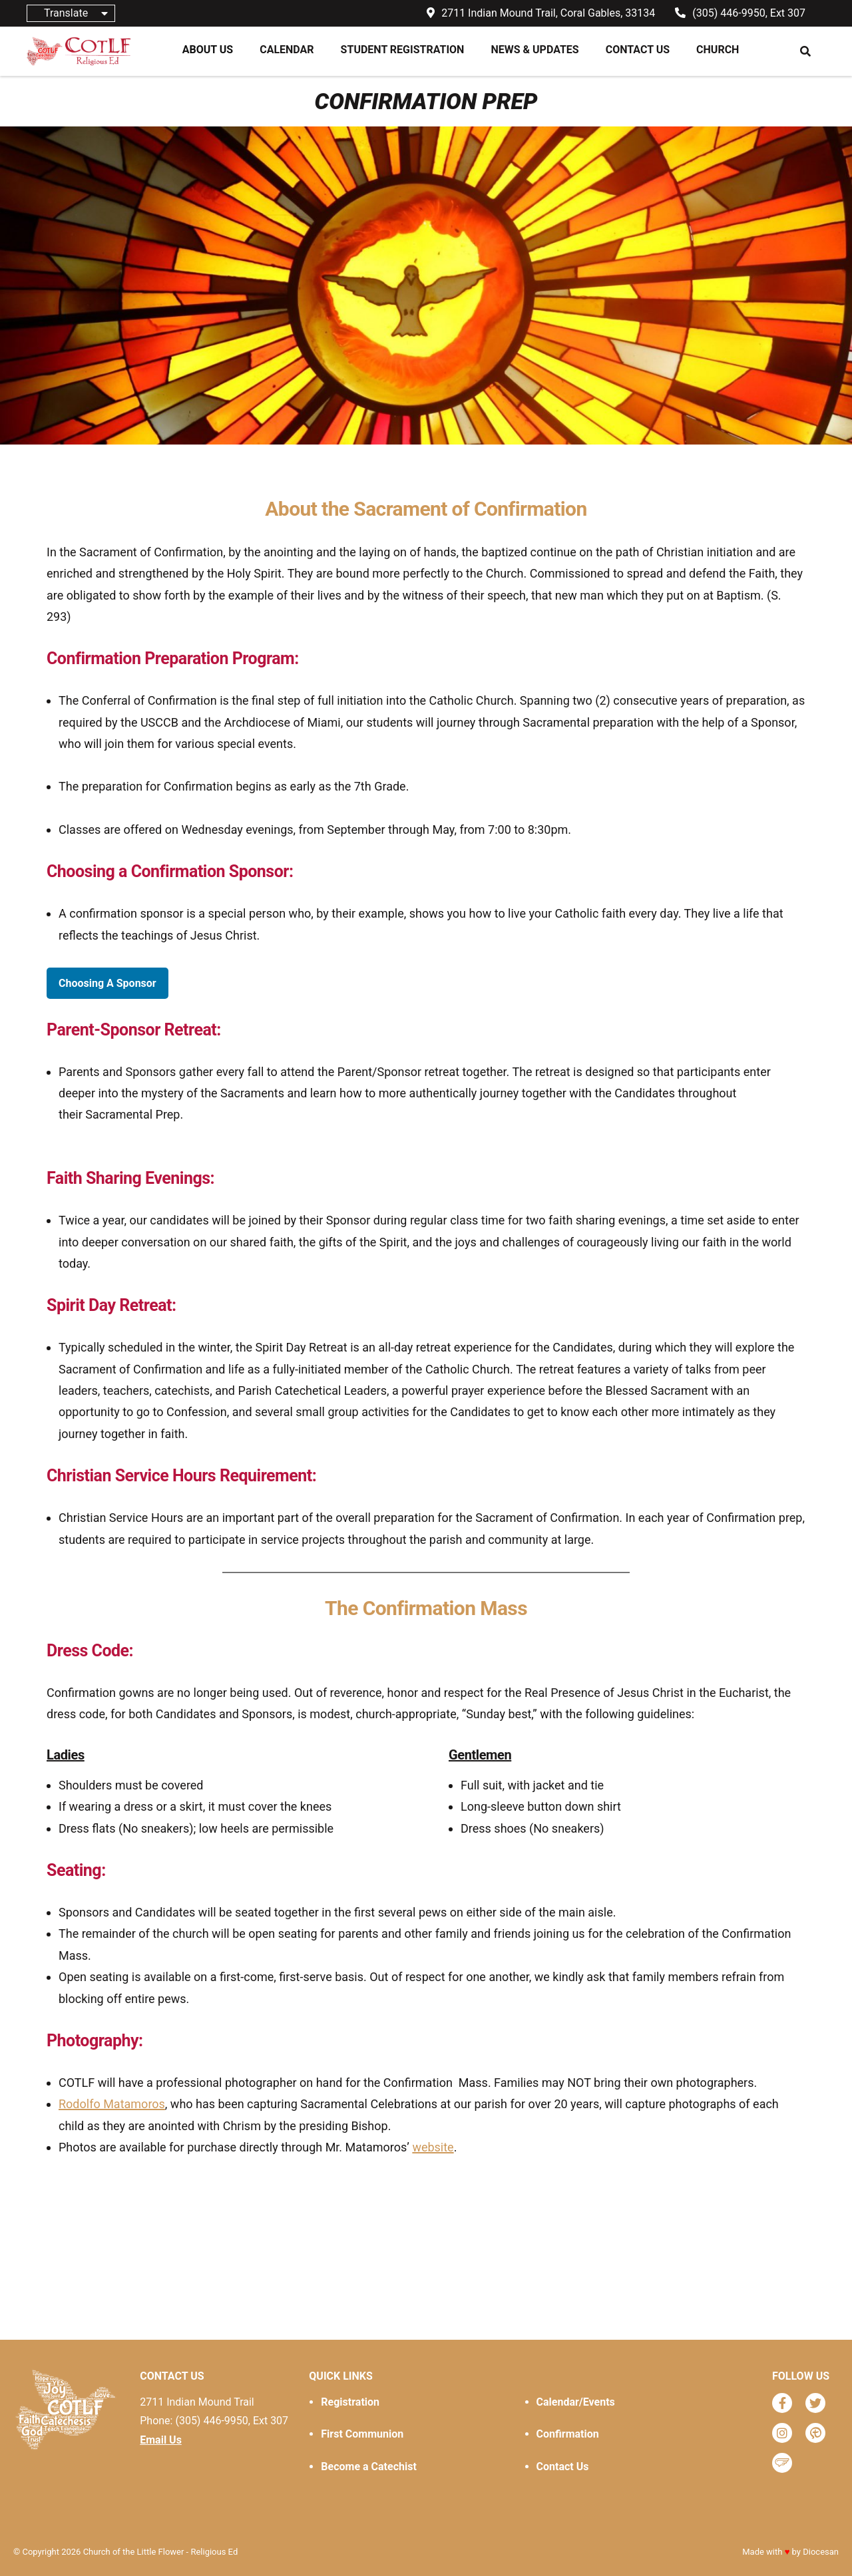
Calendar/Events (575, 2402)
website (432, 2147)
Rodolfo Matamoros (112, 2104)
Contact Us (562, 2466)
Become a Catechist (368, 2466)
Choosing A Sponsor (107, 983)
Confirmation (567, 2434)
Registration (350, 2402)
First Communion (362, 2434)
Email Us (161, 2440)
